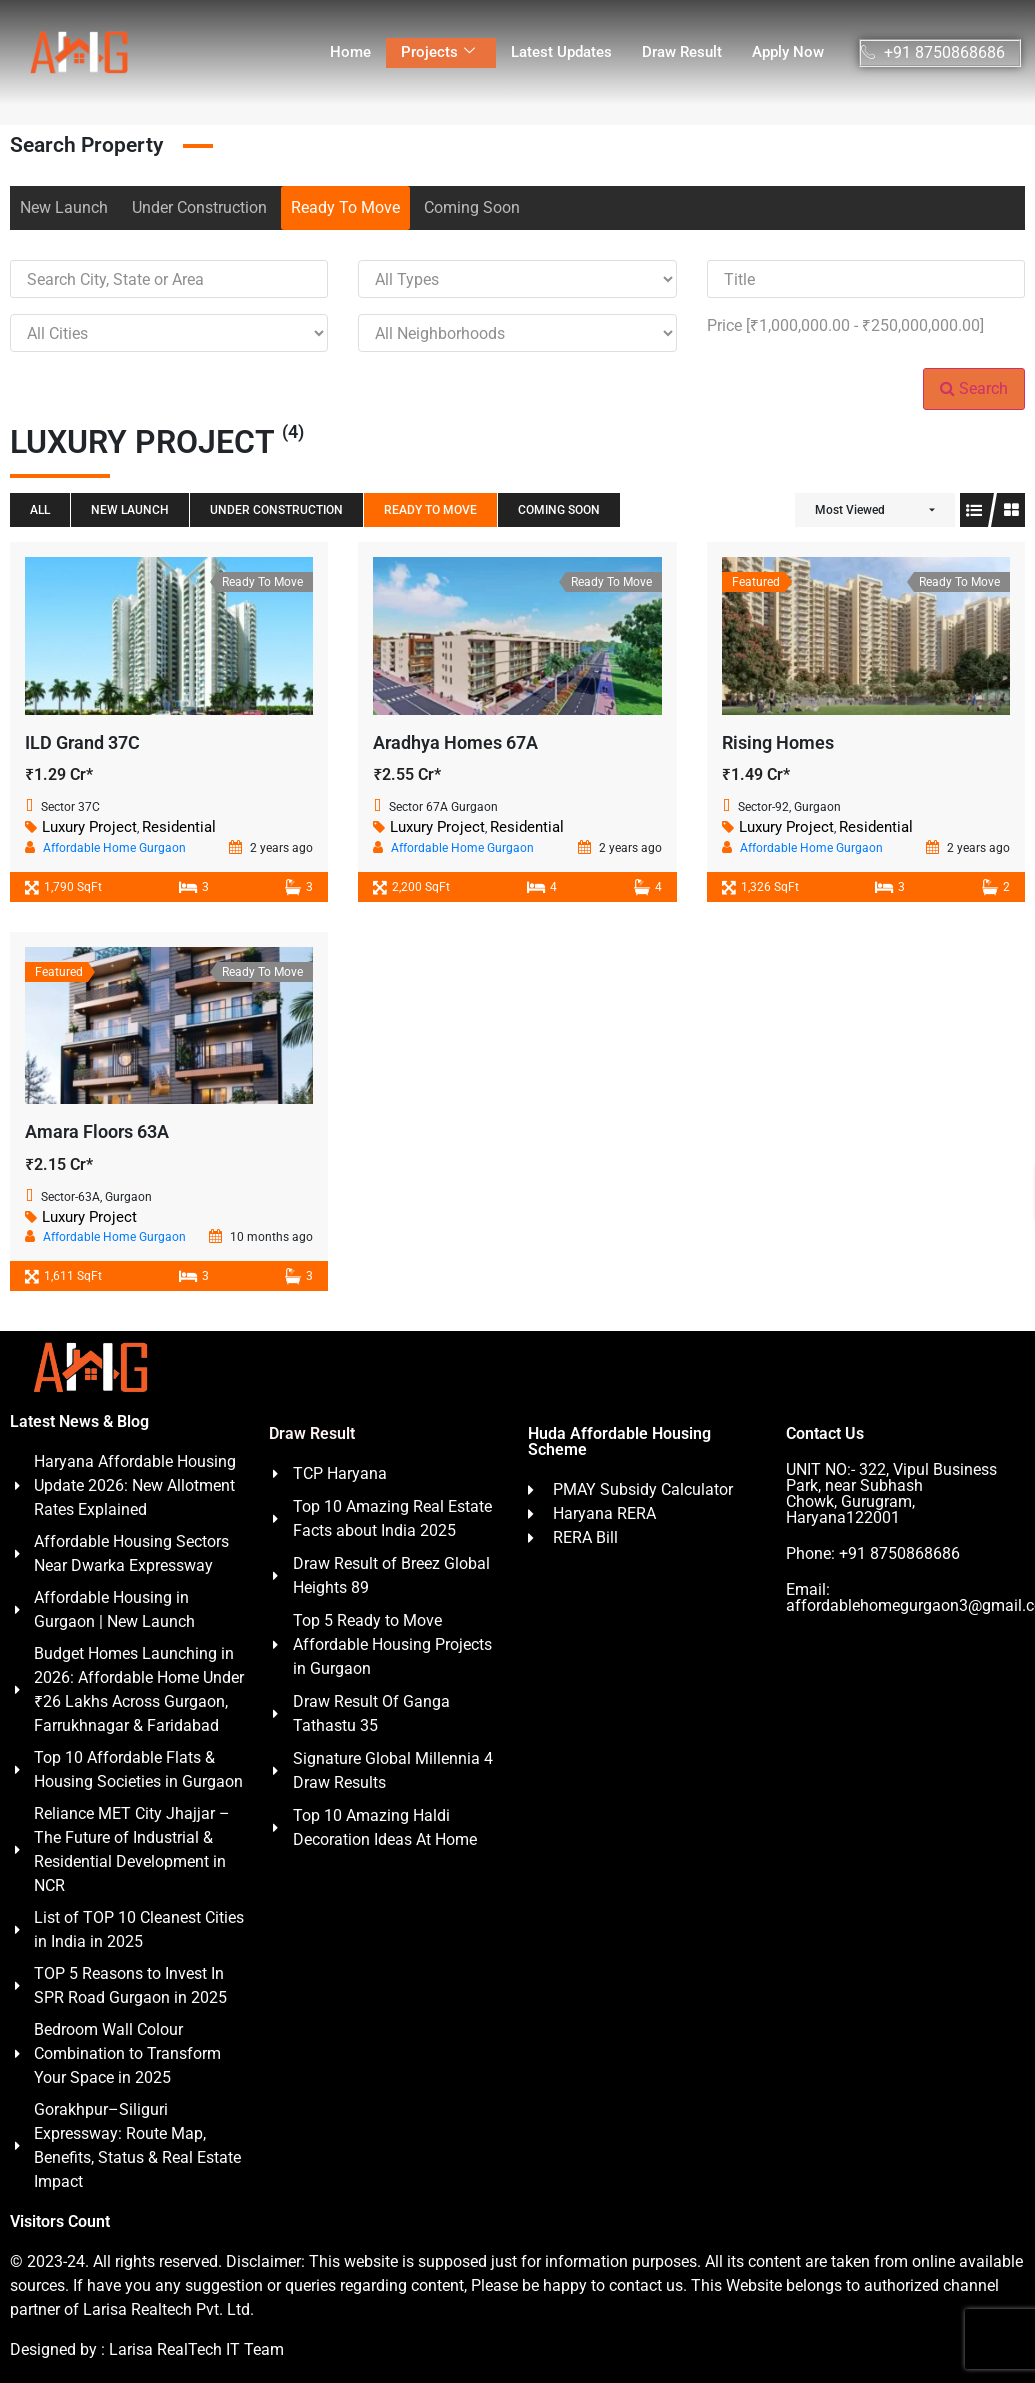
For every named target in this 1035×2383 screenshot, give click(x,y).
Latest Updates (561, 52)
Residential (179, 827)
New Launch (64, 207)
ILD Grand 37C (82, 742)
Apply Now (788, 52)
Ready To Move (345, 207)
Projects (438, 52)
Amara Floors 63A (97, 1131)
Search (974, 388)
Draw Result (682, 52)
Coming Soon (472, 207)
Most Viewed (850, 510)
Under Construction (199, 207)
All (40, 510)
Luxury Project (89, 827)
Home (350, 52)
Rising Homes (778, 742)
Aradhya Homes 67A (455, 742)
